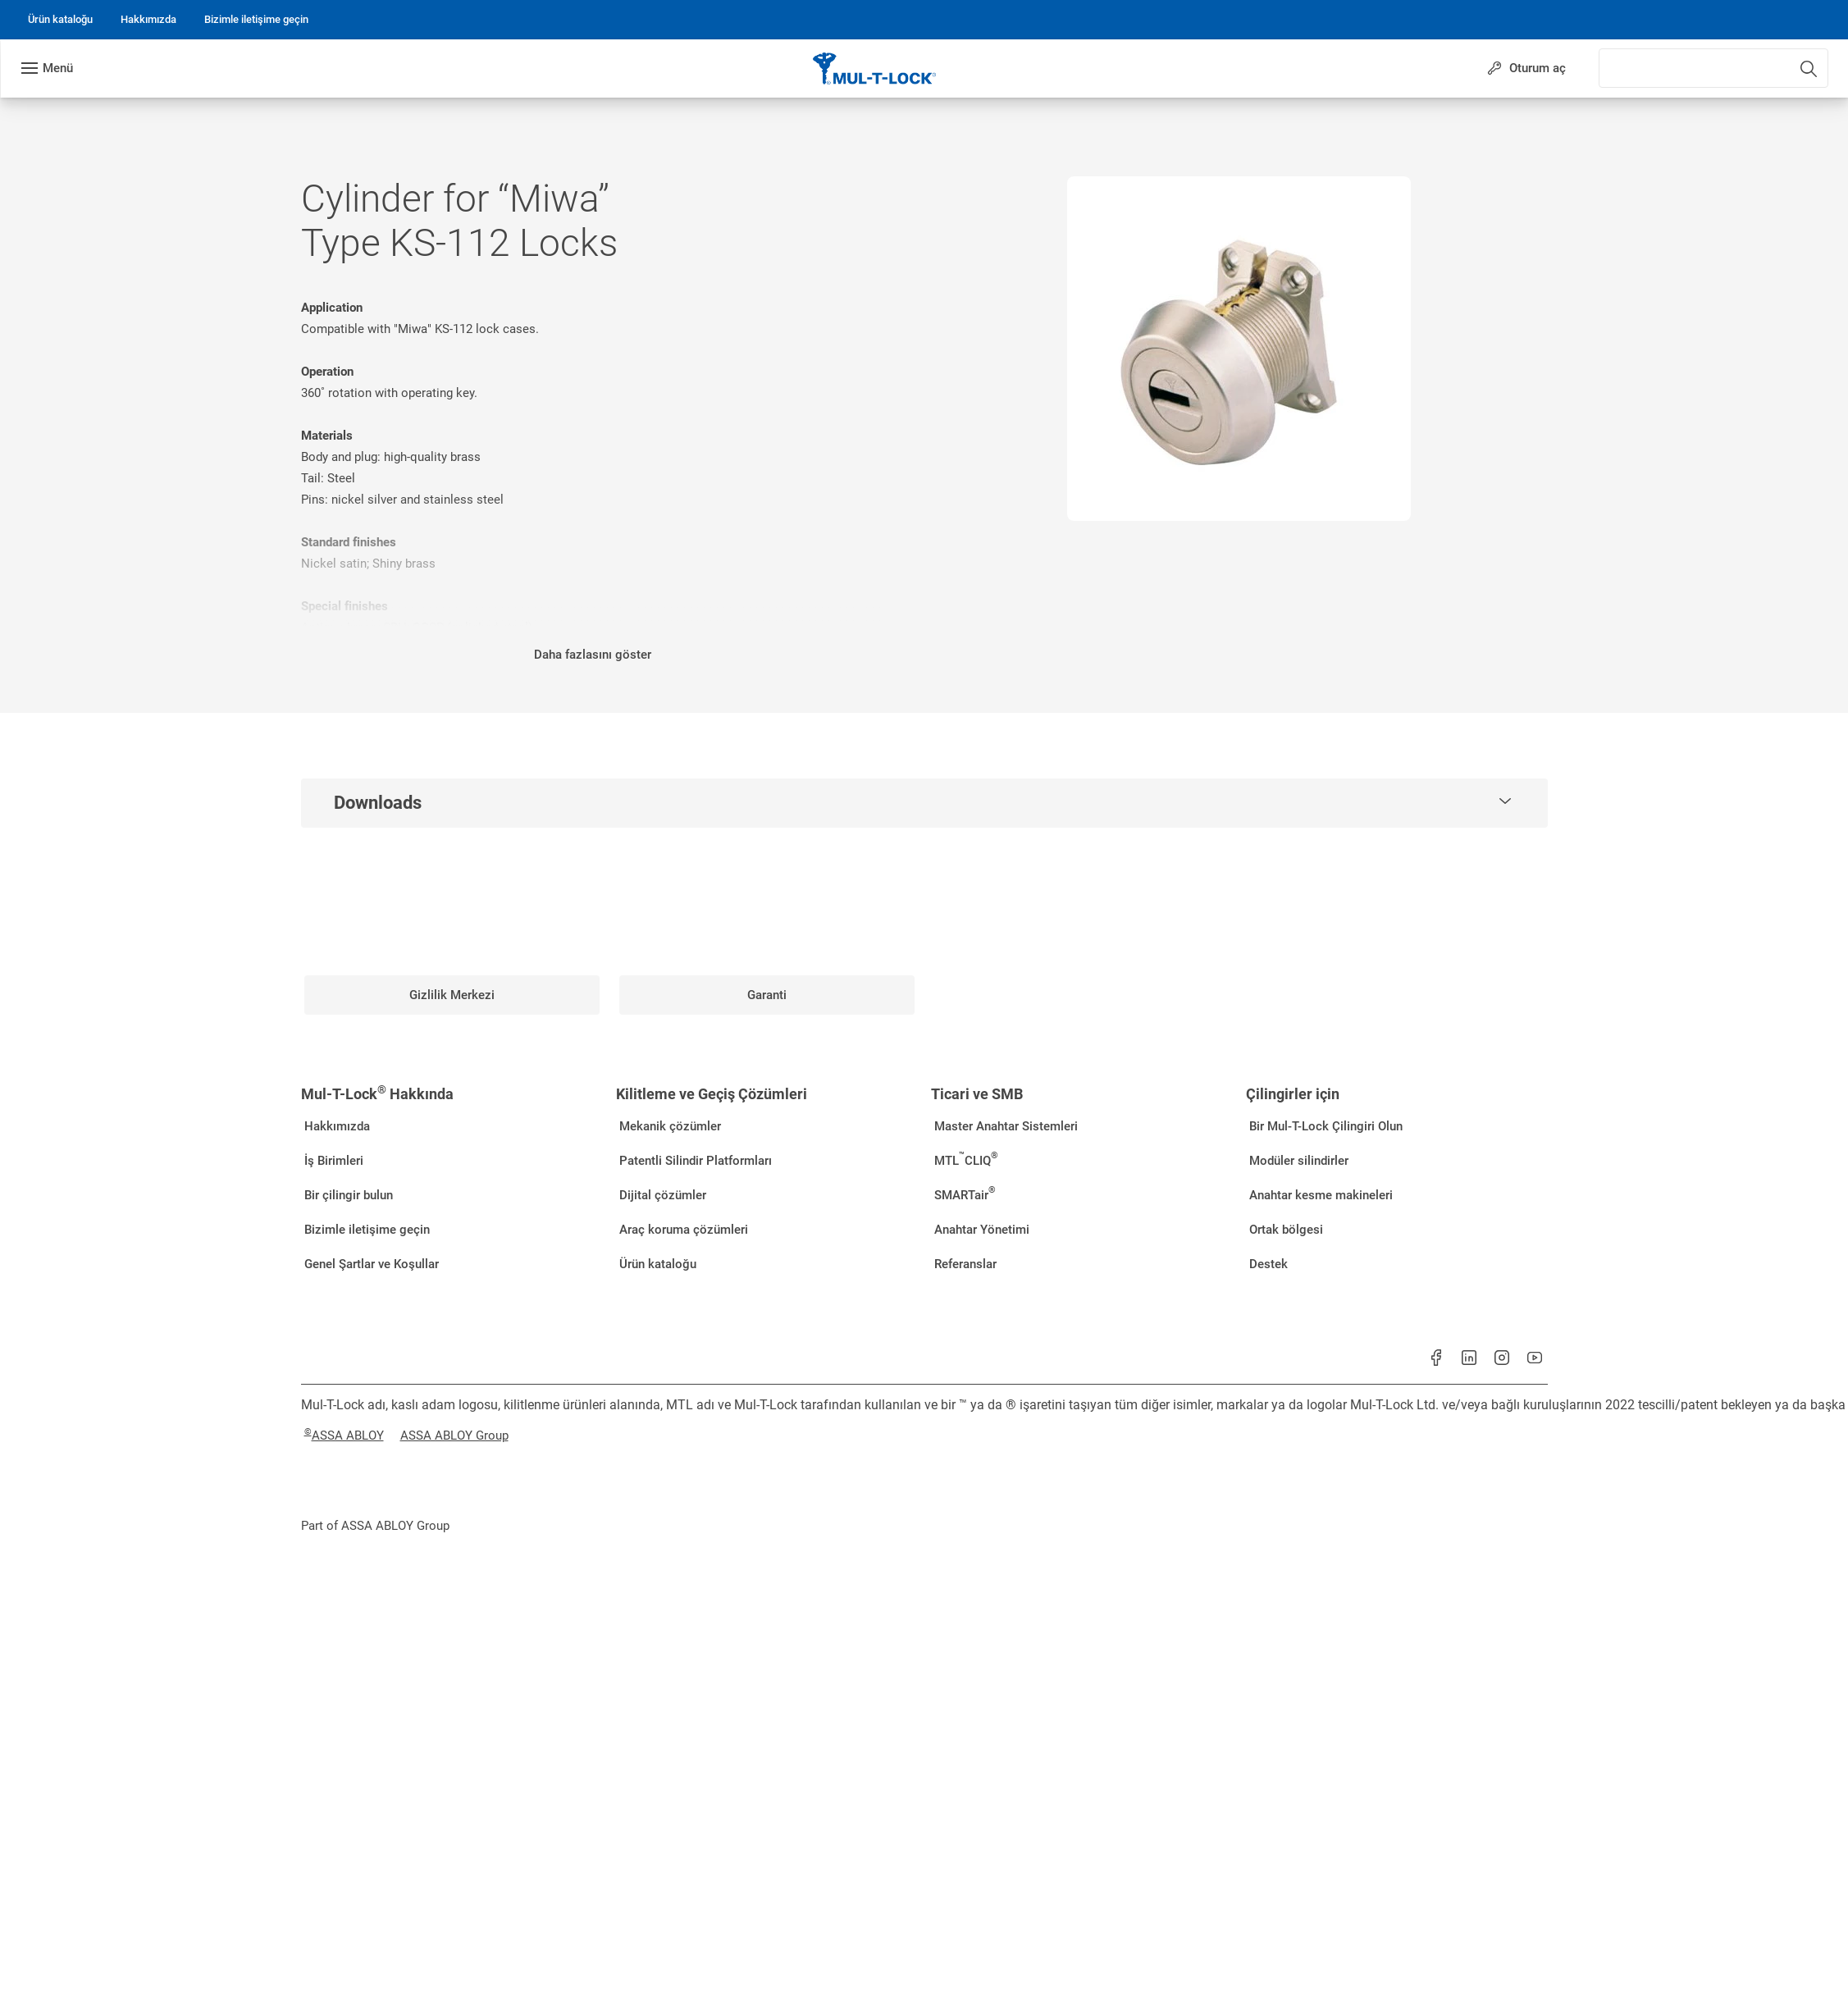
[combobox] (1750, 64)
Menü (58, 68)
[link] (60, 19)
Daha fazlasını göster (592, 654)
